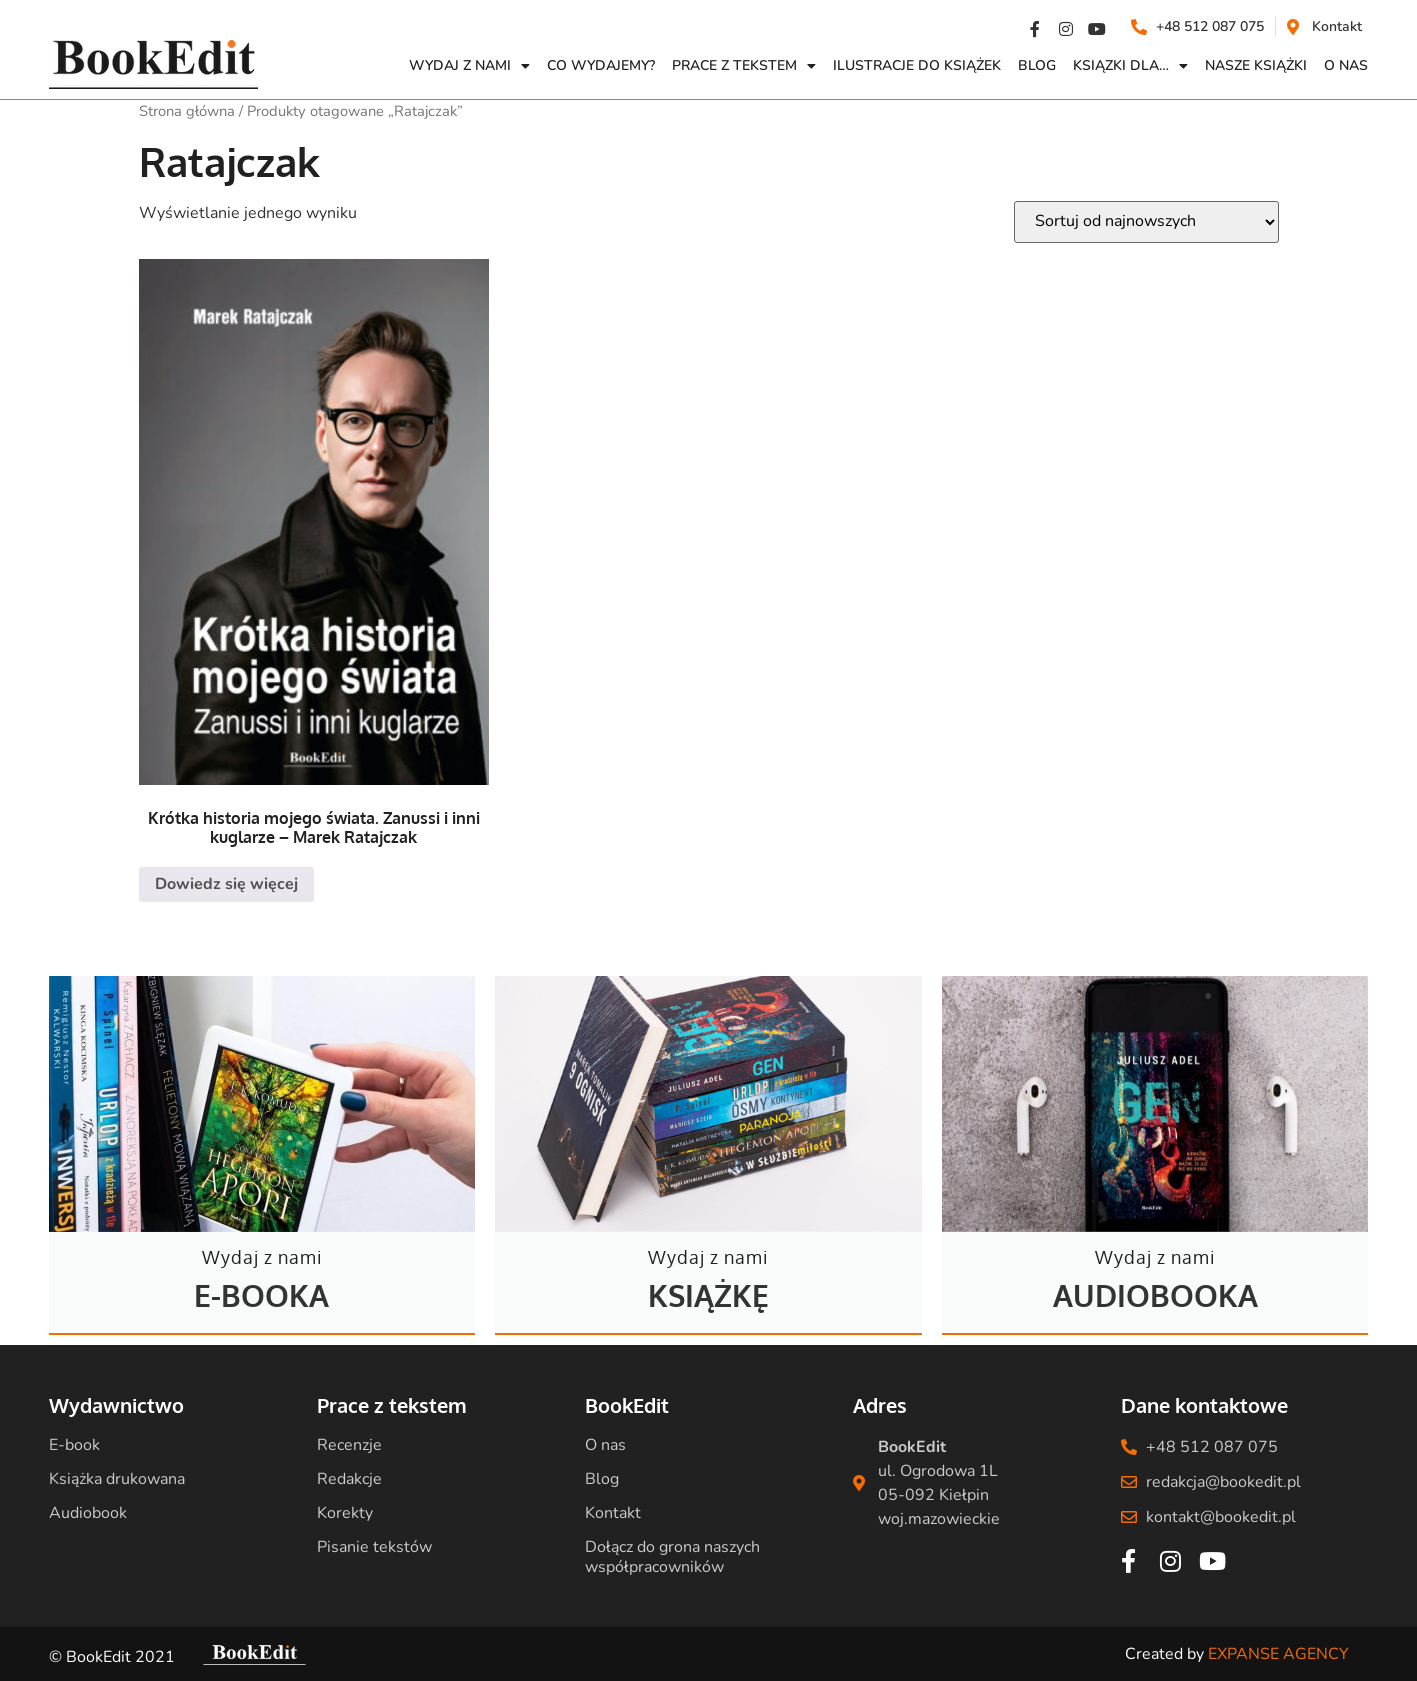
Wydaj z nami (469, 66)
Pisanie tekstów (374, 1547)
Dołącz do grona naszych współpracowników (672, 1557)
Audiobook (88, 1513)
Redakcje (349, 1479)
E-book (74, 1445)
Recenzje (349, 1445)
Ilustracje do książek (917, 65)
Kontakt (613, 1513)
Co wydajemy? (601, 65)
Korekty (345, 1513)
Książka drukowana (117, 1479)
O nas (605, 1445)
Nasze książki (1256, 65)
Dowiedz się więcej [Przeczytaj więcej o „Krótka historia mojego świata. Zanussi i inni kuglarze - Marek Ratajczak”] (226, 884)
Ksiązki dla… (1130, 66)
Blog (1037, 65)
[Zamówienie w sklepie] (1146, 222)
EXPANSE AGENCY (1278, 1654)
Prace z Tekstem (744, 66)
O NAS (1346, 65)
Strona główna (187, 111)
